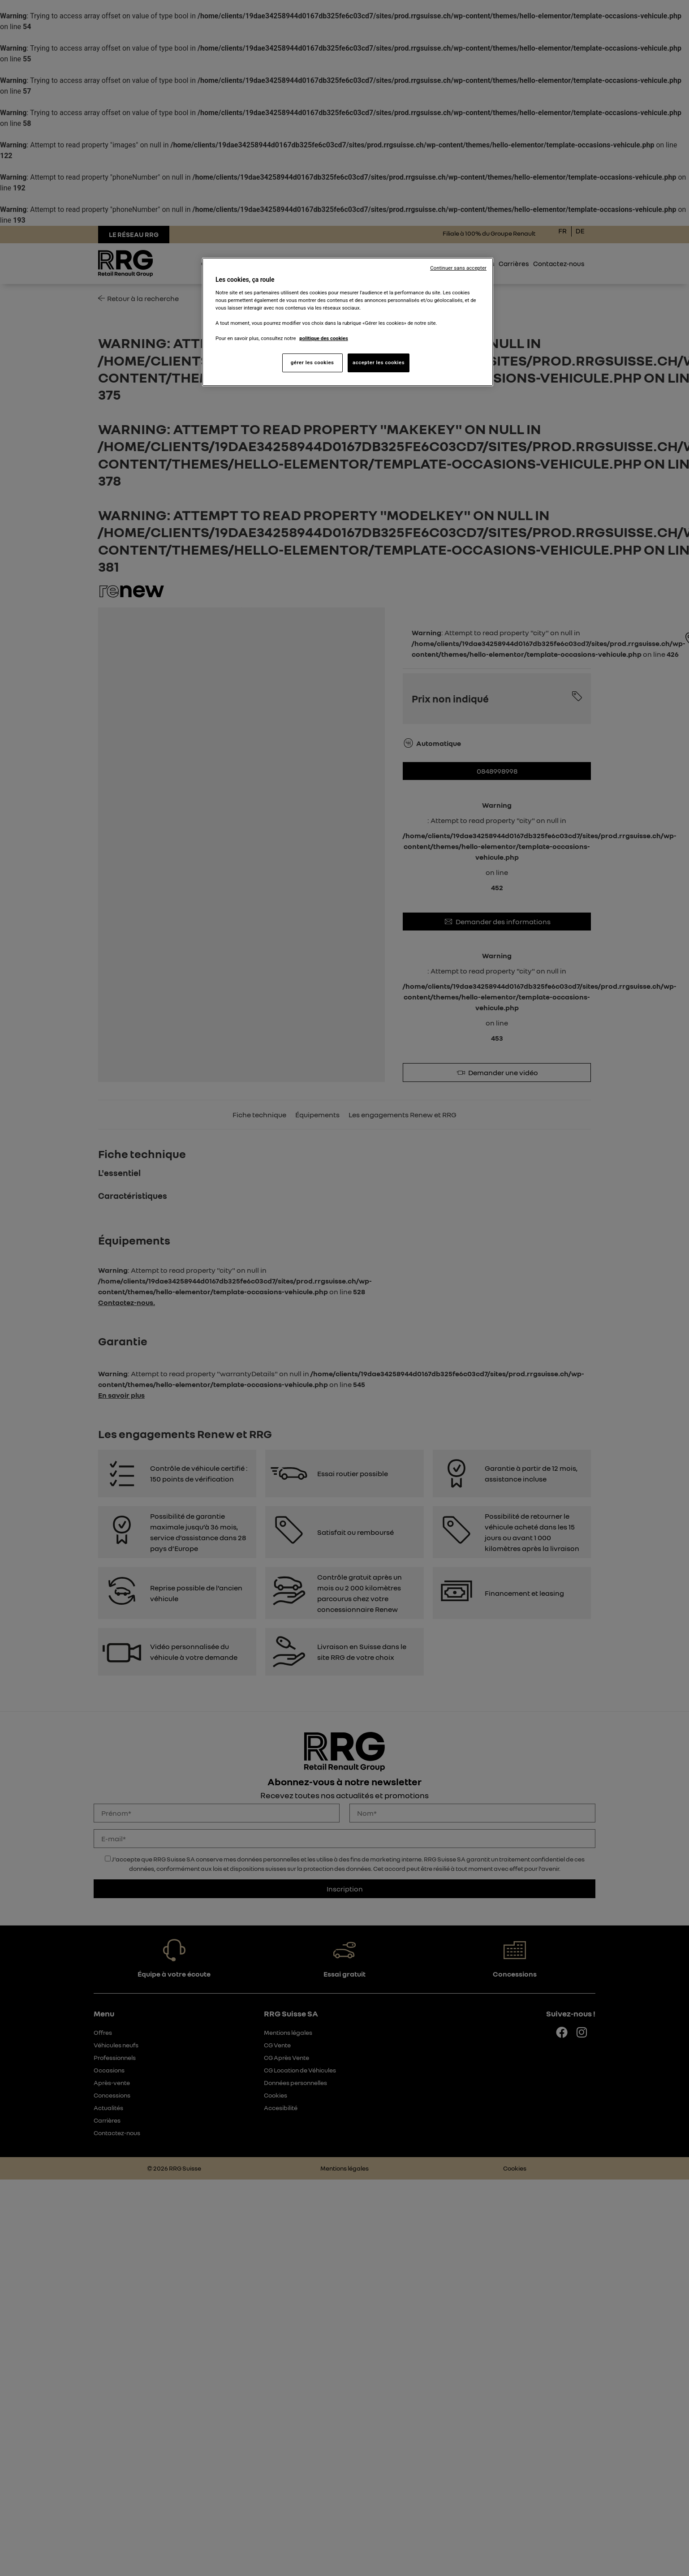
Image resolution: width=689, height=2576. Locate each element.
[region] (347, 322)
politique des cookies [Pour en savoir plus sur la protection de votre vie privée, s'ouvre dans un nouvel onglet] (323, 338)
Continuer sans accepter (458, 268)
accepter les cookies (379, 362)
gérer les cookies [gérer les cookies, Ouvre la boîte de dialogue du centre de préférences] (312, 362)
